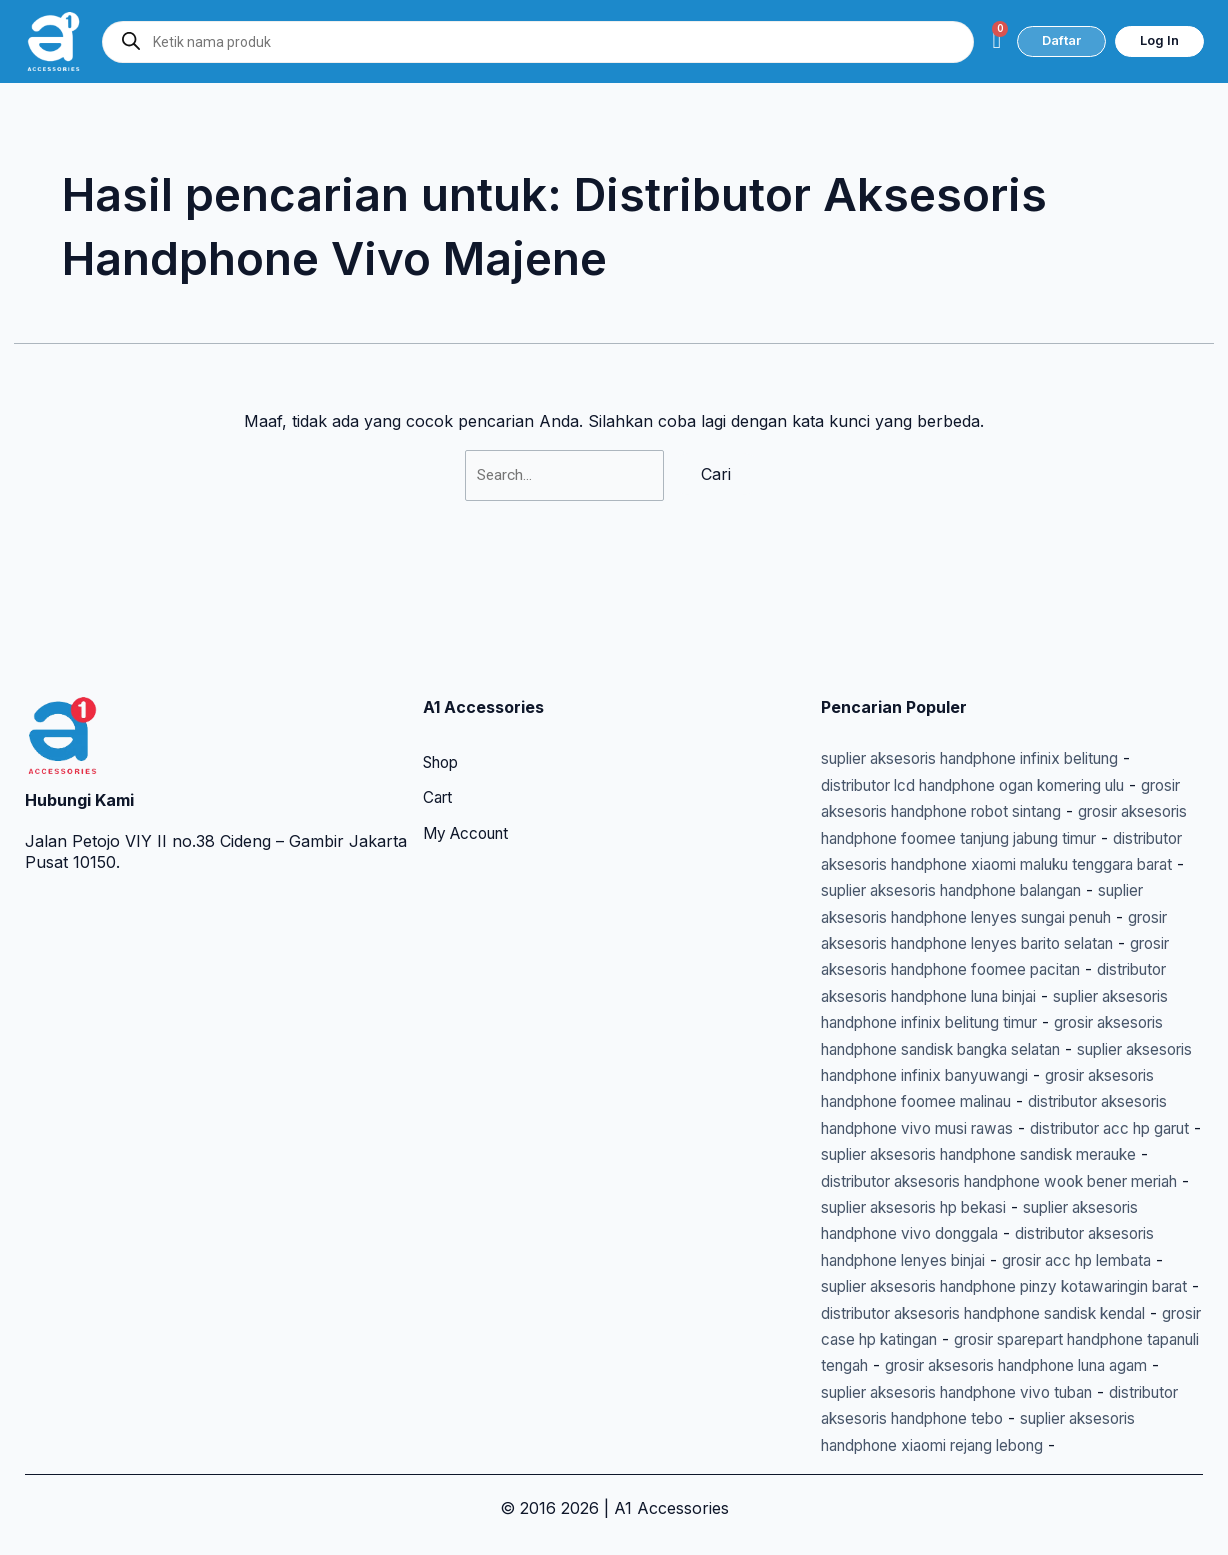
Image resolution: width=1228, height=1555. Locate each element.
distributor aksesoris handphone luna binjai (984, 917)
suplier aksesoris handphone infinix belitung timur (1009, 943)
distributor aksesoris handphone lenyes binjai (992, 1207)
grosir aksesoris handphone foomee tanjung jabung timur (1010, 732)
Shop (443, 658)
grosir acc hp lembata (904, 1233)
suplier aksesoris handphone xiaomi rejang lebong (1011, 1418)
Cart (439, 694)
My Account (470, 730)
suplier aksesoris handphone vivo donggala (985, 1181)
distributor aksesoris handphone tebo (1024, 1392)
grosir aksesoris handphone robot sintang (980, 706)
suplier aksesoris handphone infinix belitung (987, 653)
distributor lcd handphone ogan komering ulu (993, 679)
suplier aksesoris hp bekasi (1042, 1154)
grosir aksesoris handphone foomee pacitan (988, 890)
